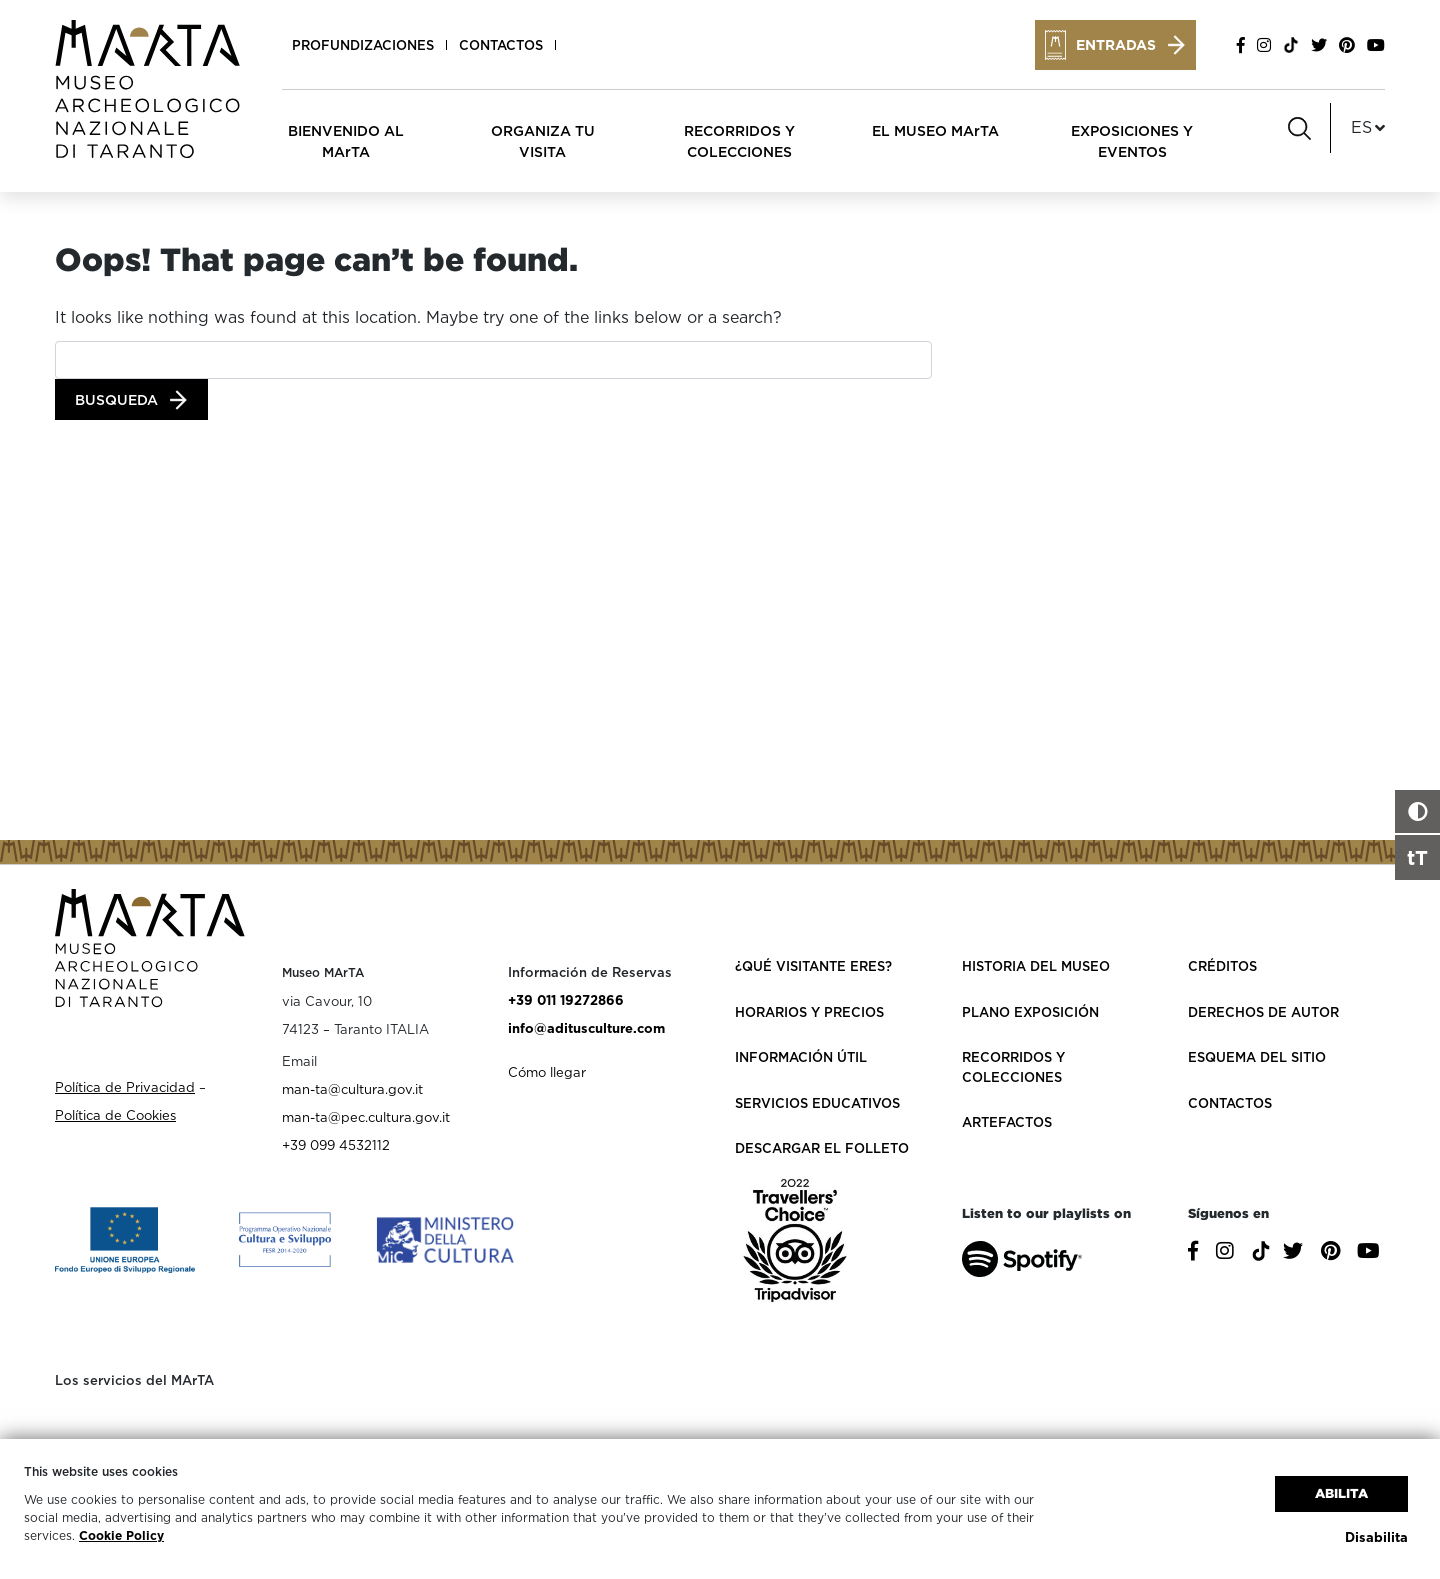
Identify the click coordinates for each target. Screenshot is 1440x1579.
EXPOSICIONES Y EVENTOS (1132, 141)
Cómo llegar (547, 1072)
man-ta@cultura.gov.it (352, 1089)
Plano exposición (1030, 1012)
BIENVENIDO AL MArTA (346, 141)
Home (74, 225)
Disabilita (1376, 1537)
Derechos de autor (1263, 1012)
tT (1417, 857)
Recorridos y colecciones (1013, 1067)
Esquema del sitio (1257, 1057)
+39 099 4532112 (336, 1145)
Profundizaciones (363, 45)
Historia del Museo (1036, 966)
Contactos (501, 45)
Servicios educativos (817, 1103)
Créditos (1222, 966)
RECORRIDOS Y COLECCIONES (739, 141)
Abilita (1341, 1493)
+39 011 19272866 (566, 1000)
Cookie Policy (121, 1535)
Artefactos (1007, 1122)
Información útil (801, 1057)
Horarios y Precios (809, 1012)
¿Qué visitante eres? (813, 966)
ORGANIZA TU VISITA (543, 141)
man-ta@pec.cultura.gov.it (366, 1117)
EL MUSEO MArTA (935, 130)
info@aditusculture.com (586, 1028)
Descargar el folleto (822, 1148)
